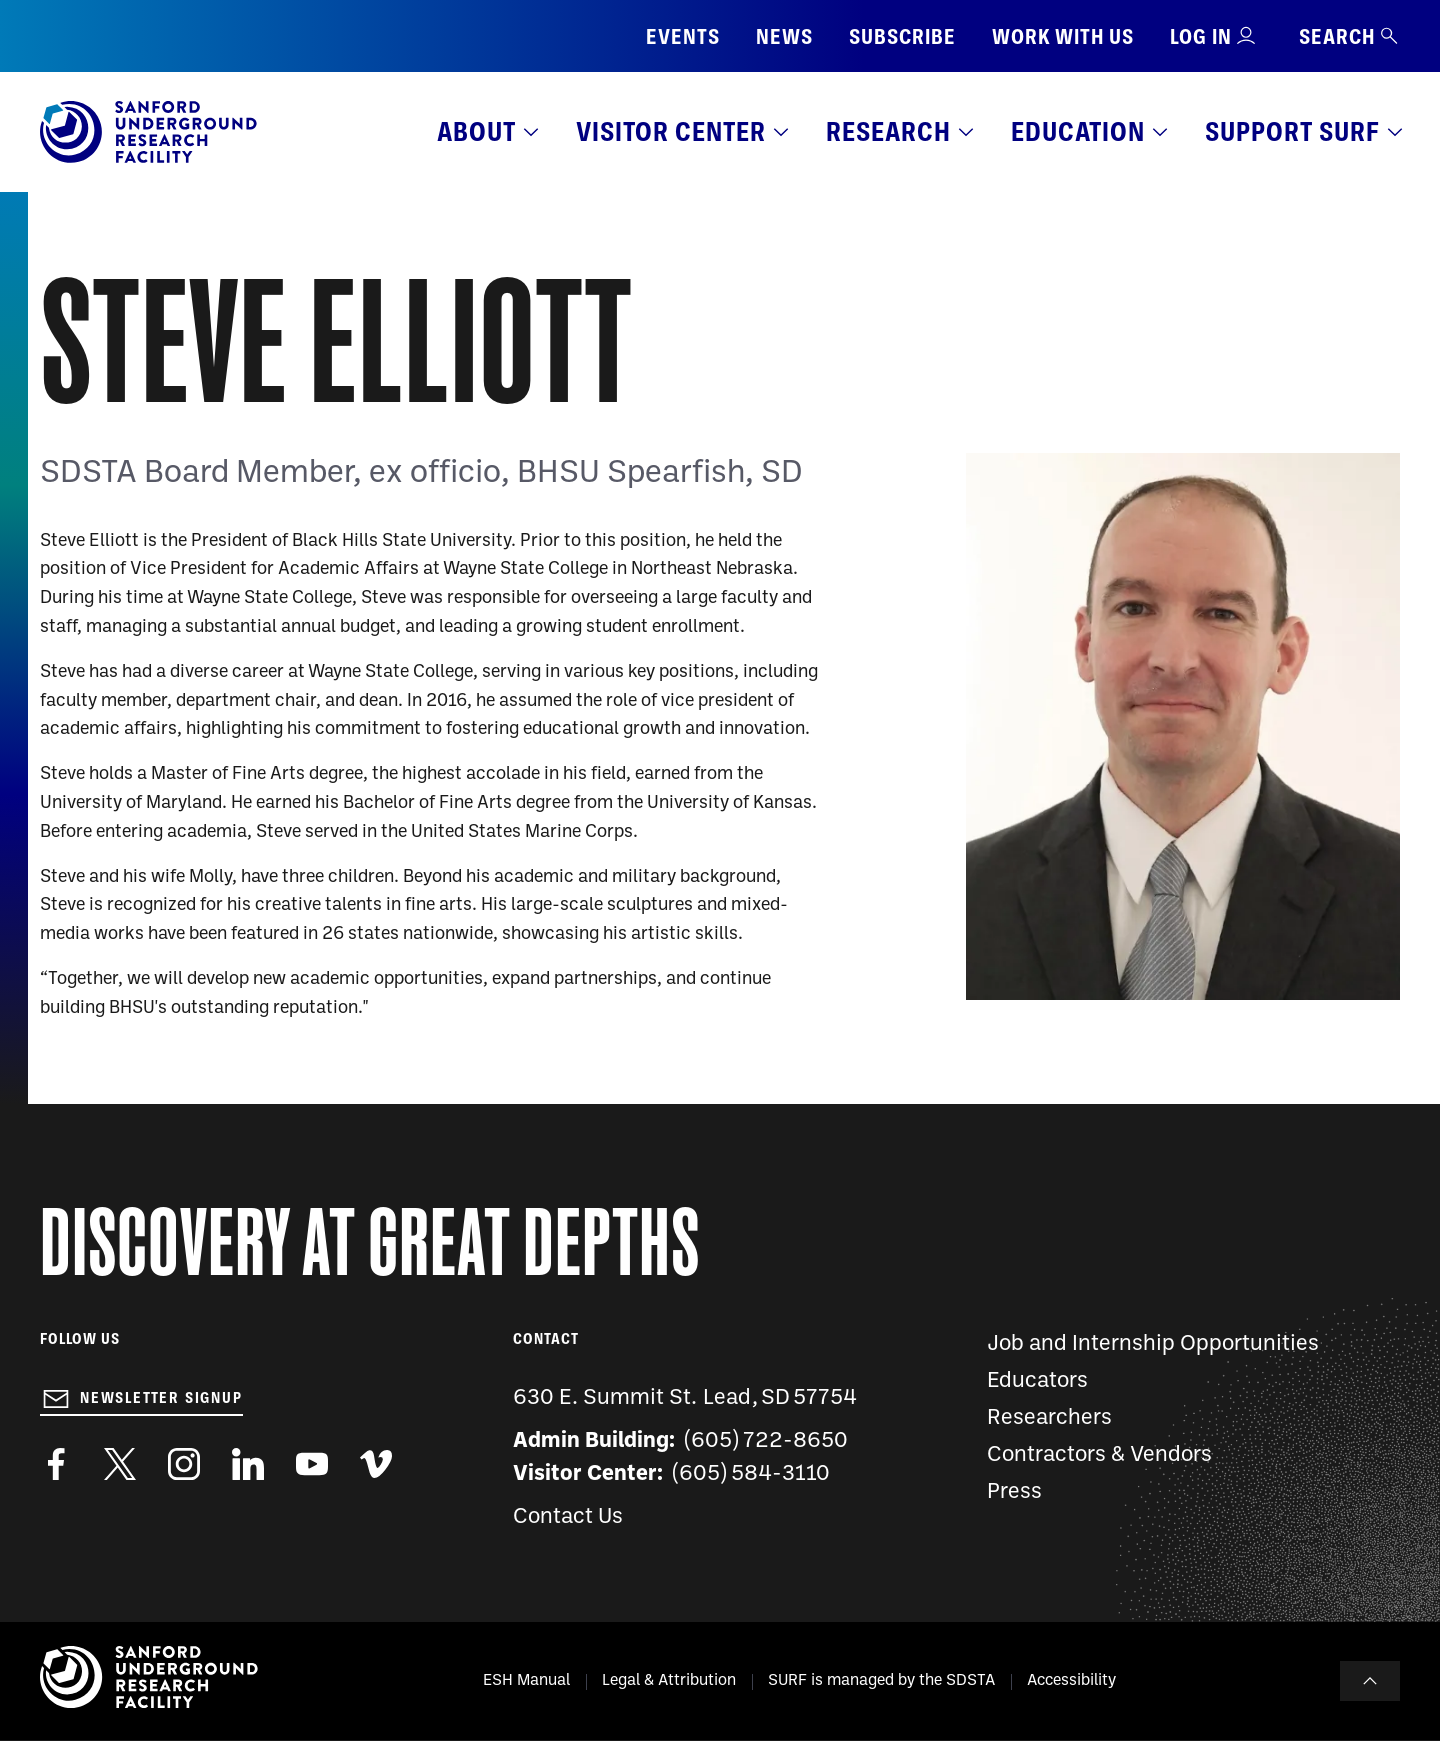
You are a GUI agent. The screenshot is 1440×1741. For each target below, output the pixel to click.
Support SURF (1292, 131)
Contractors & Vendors (1099, 1455)
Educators (1037, 1381)
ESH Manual (526, 1681)
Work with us (1063, 36)
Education (1078, 131)
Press (1014, 1492)
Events (683, 36)
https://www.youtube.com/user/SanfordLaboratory (312, 1464)
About (476, 131)
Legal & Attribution (669, 1681)
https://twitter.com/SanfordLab (120, 1464)
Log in (1201, 36)
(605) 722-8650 (766, 1441)
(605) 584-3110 (751, 1474)
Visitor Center (671, 131)
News (784, 36)
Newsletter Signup (161, 1398)
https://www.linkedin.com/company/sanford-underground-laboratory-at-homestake (248, 1464)
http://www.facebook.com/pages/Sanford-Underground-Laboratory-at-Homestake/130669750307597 (56, 1464)
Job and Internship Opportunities (1153, 1344)
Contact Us (568, 1517)
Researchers (1049, 1418)
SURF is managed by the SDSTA (881, 1681)
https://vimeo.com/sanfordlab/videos (376, 1464)
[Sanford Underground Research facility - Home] (148, 159)
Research (888, 131)
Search (1349, 36)
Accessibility (1071, 1681)
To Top (1370, 1681)
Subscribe (902, 36)
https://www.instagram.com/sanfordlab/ (184, 1464)
